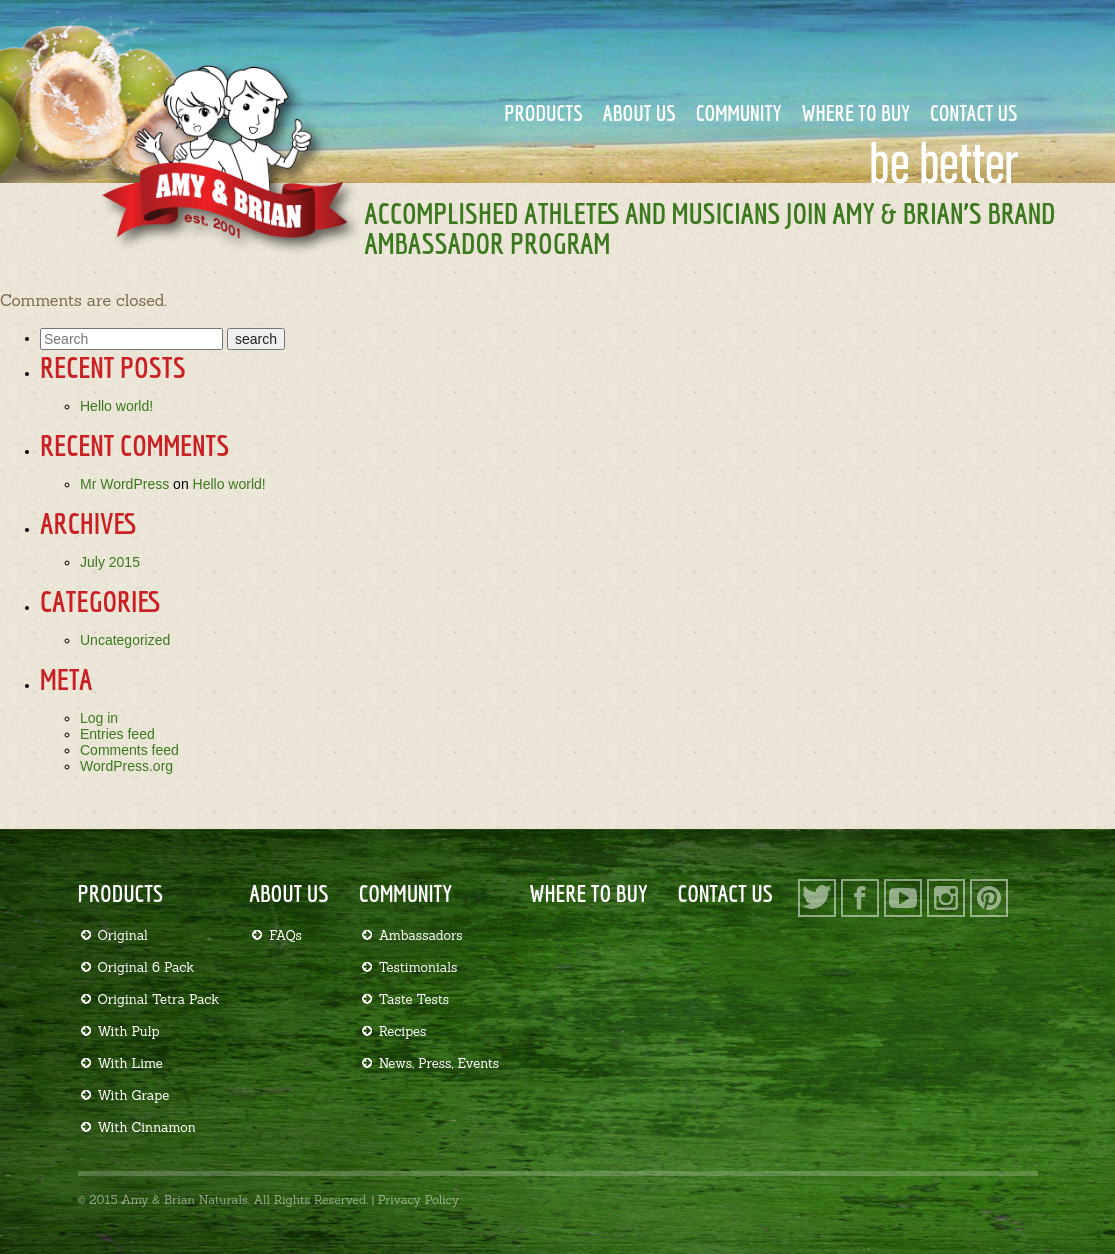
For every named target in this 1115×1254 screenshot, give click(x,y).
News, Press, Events (439, 1063)
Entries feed (117, 734)
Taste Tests (414, 999)
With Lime (130, 1063)
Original (123, 935)
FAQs (285, 935)
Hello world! (116, 406)
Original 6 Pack (146, 967)
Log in (99, 718)
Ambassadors (421, 935)
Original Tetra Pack (159, 999)
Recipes (403, 1031)
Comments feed (129, 750)
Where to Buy (855, 112)
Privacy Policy (418, 1199)
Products (543, 112)
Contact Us (974, 112)
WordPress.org (126, 766)
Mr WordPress (124, 484)
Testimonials (418, 967)
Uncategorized (125, 640)
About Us (639, 112)
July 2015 (110, 562)
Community (739, 112)
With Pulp (129, 1031)
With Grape (134, 1095)
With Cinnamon (147, 1127)
